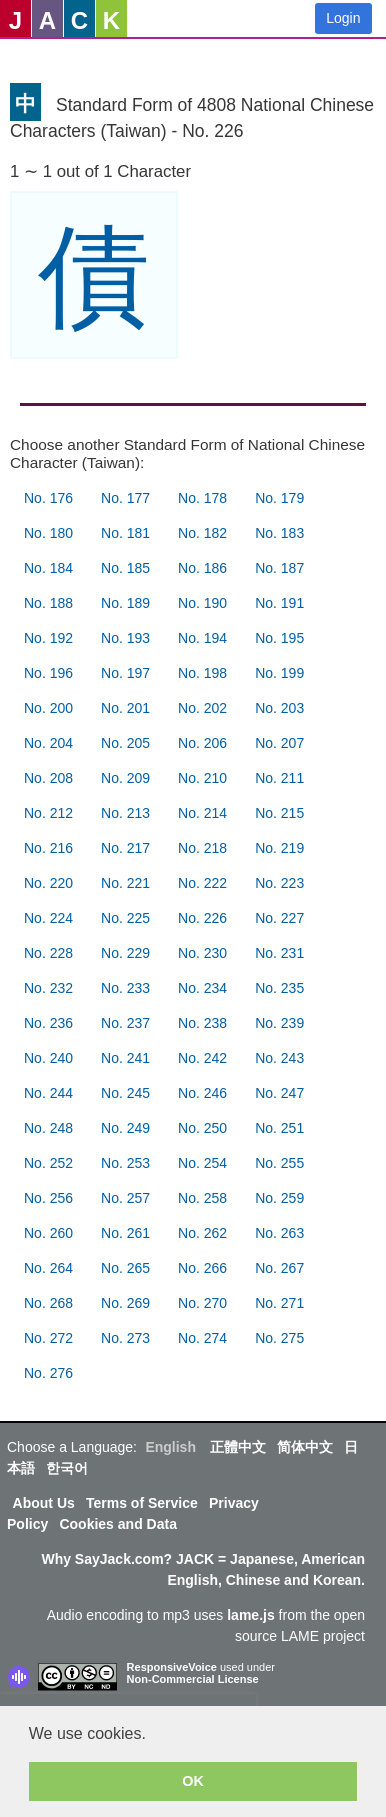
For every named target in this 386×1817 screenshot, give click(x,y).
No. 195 (279, 638)
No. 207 (279, 743)
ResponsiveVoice (172, 1667)
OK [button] (193, 1781)
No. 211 (279, 778)
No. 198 (202, 673)
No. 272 (48, 1338)
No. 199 (279, 673)
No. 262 (202, 1233)
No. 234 (202, 988)
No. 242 (202, 1058)
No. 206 (202, 743)
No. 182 (202, 533)
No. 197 (125, 673)
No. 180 (48, 533)
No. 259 (279, 1198)
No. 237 (125, 1023)
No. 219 (279, 848)
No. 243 (279, 1058)
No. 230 (202, 953)
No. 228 (48, 953)
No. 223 (279, 883)
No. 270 (202, 1303)
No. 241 (125, 1058)
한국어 (67, 1468)
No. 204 (48, 743)
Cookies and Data (117, 1524)
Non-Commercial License (193, 1679)
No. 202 (202, 708)
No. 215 (279, 813)
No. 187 (279, 568)
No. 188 (48, 603)
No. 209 (125, 778)
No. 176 (48, 498)
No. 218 (202, 848)
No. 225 (125, 918)
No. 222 (202, 883)
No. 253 (125, 1163)
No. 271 (279, 1303)
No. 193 (125, 638)
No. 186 (202, 568)
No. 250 (202, 1128)
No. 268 (48, 1303)
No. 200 (48, 708)
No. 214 (202, 813)
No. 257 (125, 1198)
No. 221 (125, 883)
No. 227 (279, 918)
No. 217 (125, 848)
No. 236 (48, 1023)
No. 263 (279, 1233)
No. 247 (279, 1093)
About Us (44, 1503)
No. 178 (202, 498)
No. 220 (48, 883)
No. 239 (279, 1023)
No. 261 (125, 1233)
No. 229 (125, 953)
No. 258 (202, 1198)
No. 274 (202, 1338)
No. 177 (125, 498)
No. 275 (279, 1338)
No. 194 (202, 638)
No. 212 (48, 813)
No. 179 (279, 498)
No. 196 (48, 673)
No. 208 (48, 778)
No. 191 (279, 603)
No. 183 (279, 533)
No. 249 (125, 1128)
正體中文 (238, 1447)
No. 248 (48, 1128)
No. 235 (279, 988)
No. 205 (125, 743)
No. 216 (48, 848)
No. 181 (125, 533)
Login (343, 18)
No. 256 (48, 1198)
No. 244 (48, 1093)
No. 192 (48, 638)
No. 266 (202, 1268)
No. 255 (279, 1163)
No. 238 (202, 1023)
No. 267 (279, 1268)
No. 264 (48, 1268)
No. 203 (279, 708)
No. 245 (125, 1093)
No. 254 (202, 1163)
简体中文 (305, 1447)
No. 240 (48, 1058)
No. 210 (202, 778)
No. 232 (48, 988)
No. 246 (202, 1093)
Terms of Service (142, 1503)
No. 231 (279, 953)
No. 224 (48, 918)
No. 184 (48, 568)
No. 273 (125, 1338)
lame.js (250, 1615)
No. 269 (125, 1303)
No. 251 (279, 1128)
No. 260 (48, 1233)
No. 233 (125, 988)
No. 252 (48, 1163)
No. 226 (202, 918)
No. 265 (125, 1268)
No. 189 (125, 603)
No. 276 (48, 1373)
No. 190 (202, 603)
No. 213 (125, 813)
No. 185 (125, 568)
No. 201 (125, 708)
